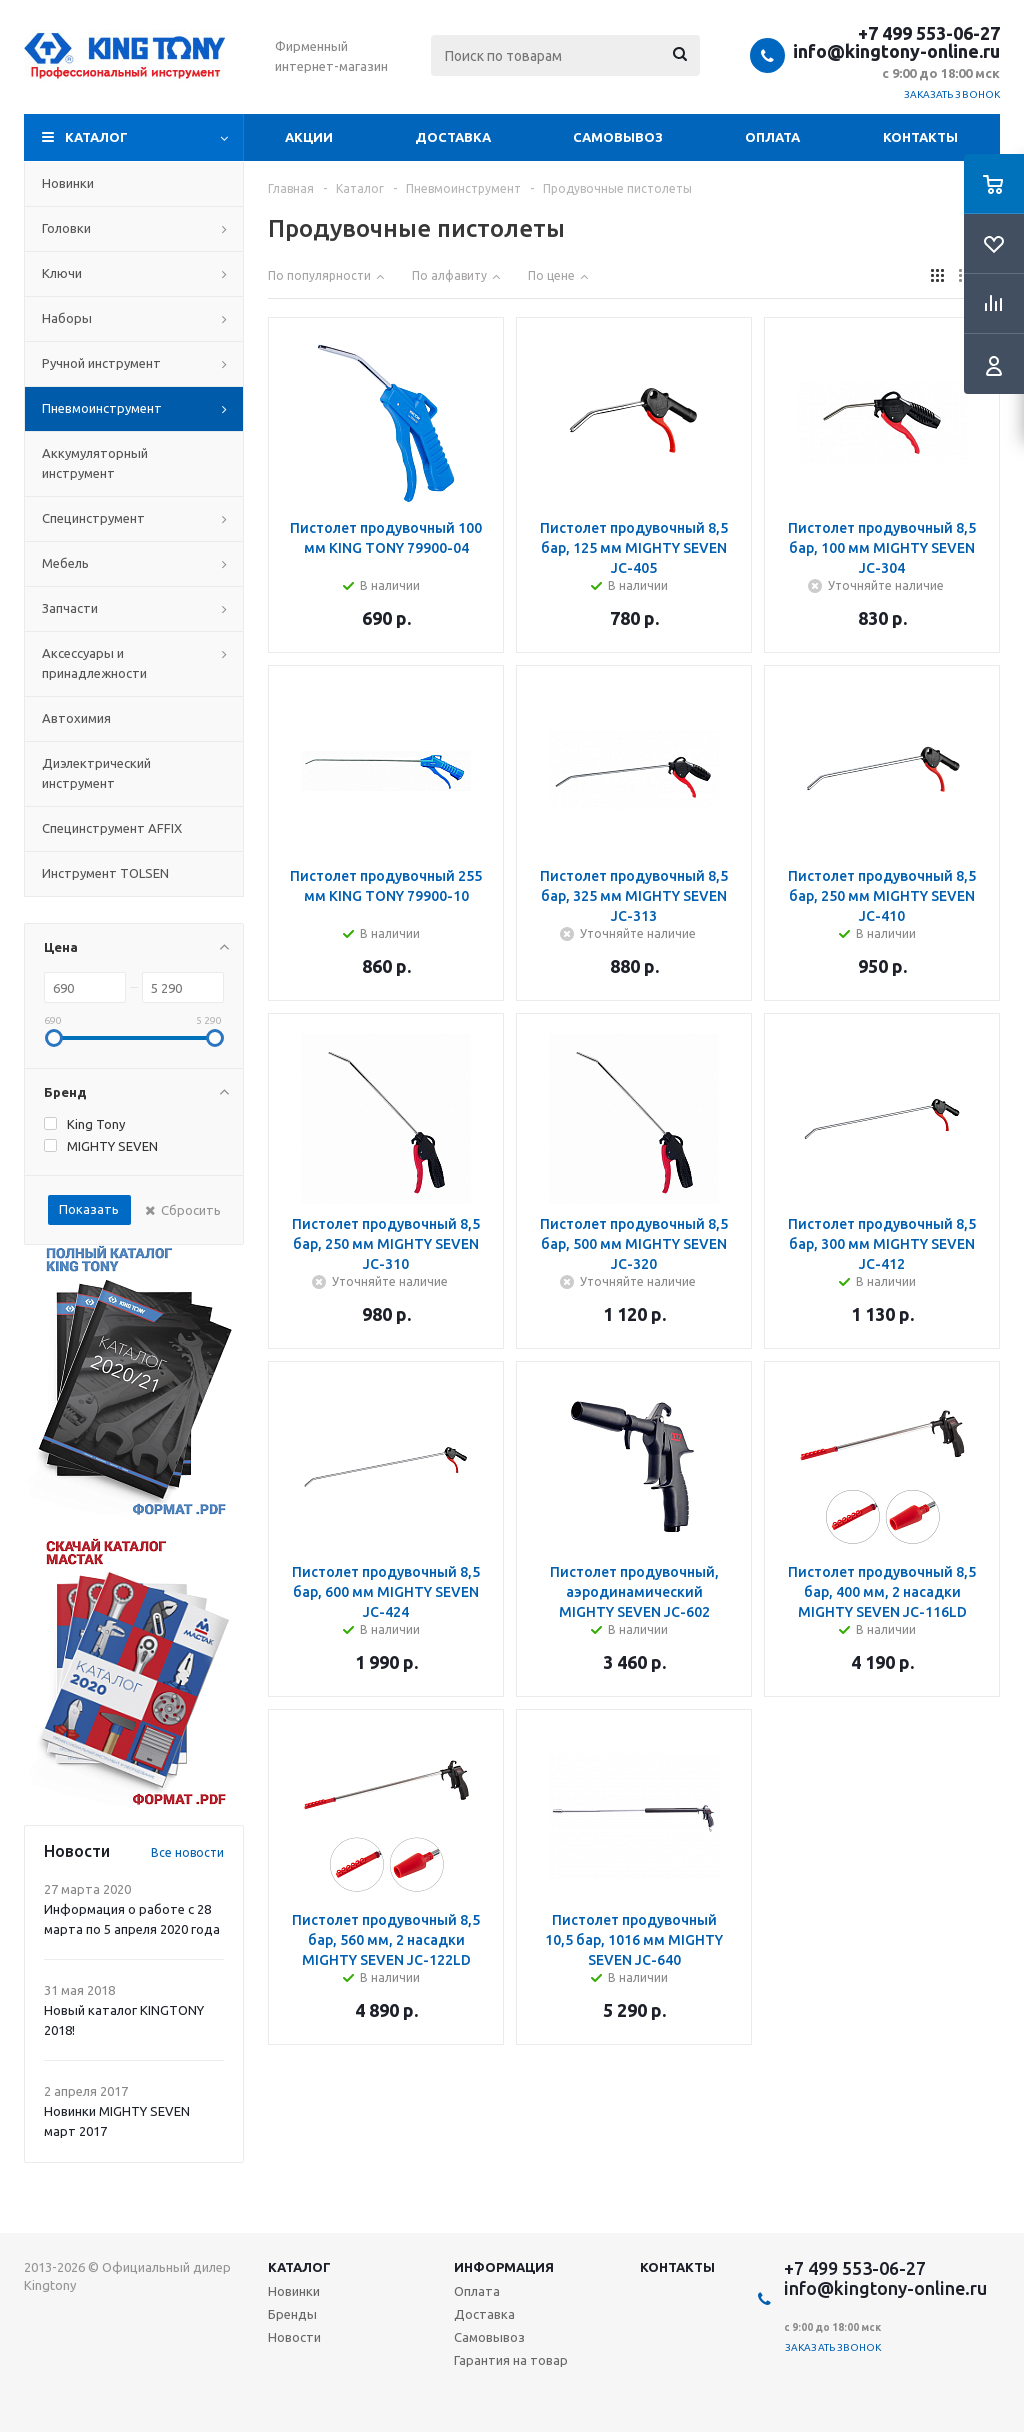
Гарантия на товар (511, 2360)
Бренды (292, 2314)
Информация (504, 2267)
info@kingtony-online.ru (896, 51)
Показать (89, 1209)
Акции (309, 137)
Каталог (96, 137)
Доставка (453, 137)
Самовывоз (618, 137)
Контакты (920, 137)
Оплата (772, 137)
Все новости (187, 1852)
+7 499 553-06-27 (929, 33)
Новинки (294, 2291)
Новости (294, 2337)
